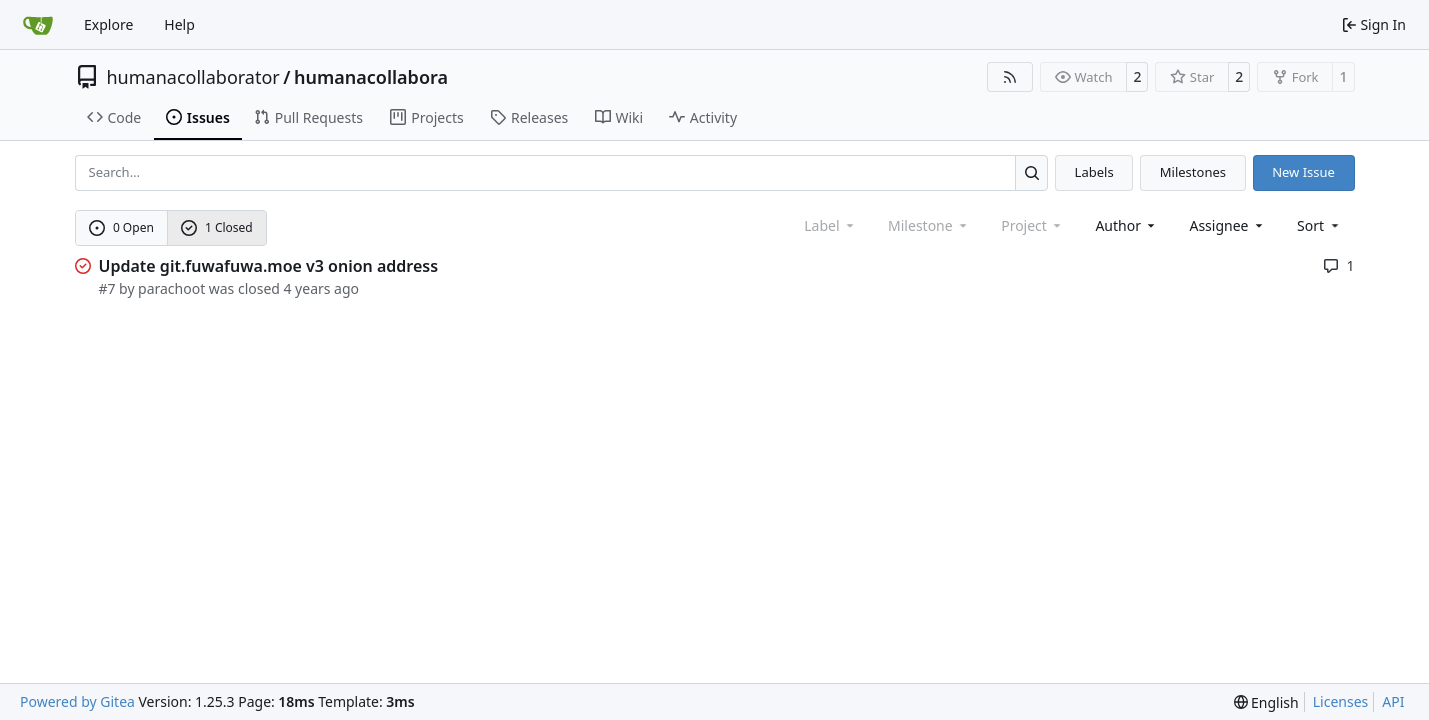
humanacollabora (371, 77)
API (1393, 701)
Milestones (1193, 172)
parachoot (171, 288)
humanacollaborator (193, 77)
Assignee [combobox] (1227, 225)
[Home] (38, 25)
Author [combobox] (1126, 225)
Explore (108, 24)
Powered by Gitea (77, 701)
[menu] (1319, 225)
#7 (107, 288)
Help (179, 24)
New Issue (1303, 172)
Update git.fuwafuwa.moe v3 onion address (269, 266)
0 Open (121, 227)
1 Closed (217, 227)
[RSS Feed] (1010, 77)
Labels (1094, 172)
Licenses (1341, 701)
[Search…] (1031, 172)
